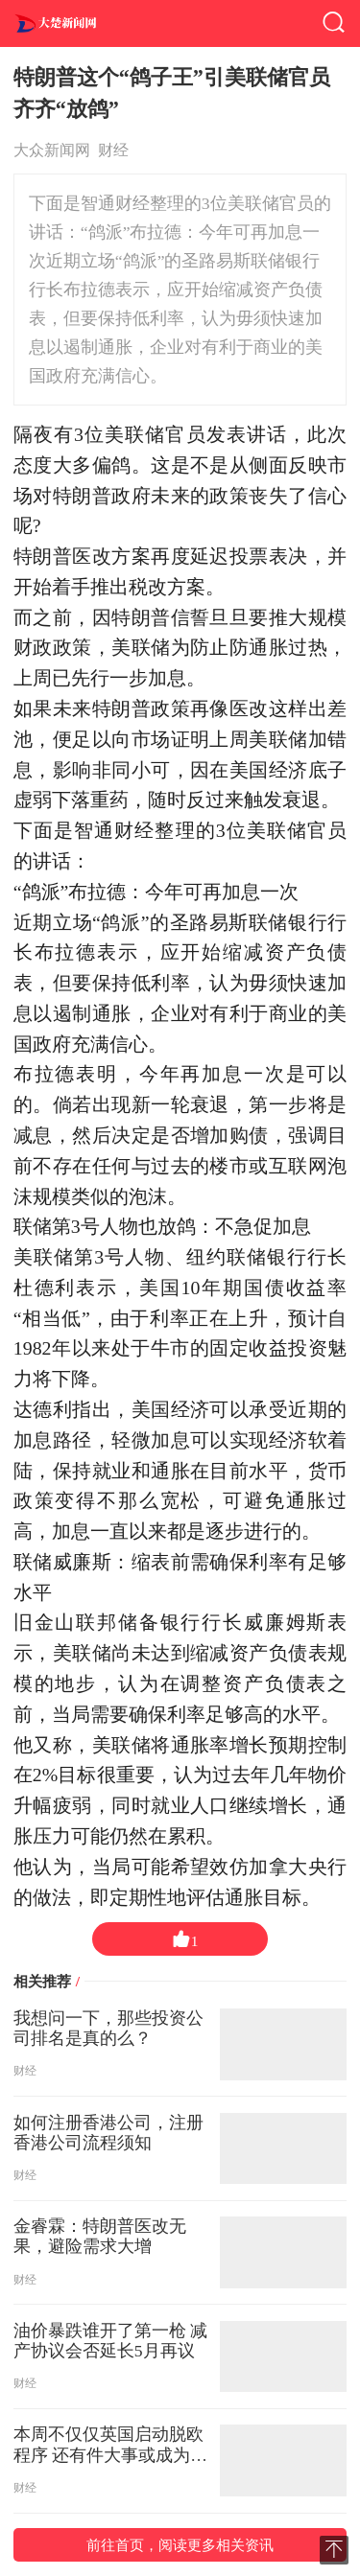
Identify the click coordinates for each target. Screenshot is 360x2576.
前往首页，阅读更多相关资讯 (180, 2545)
